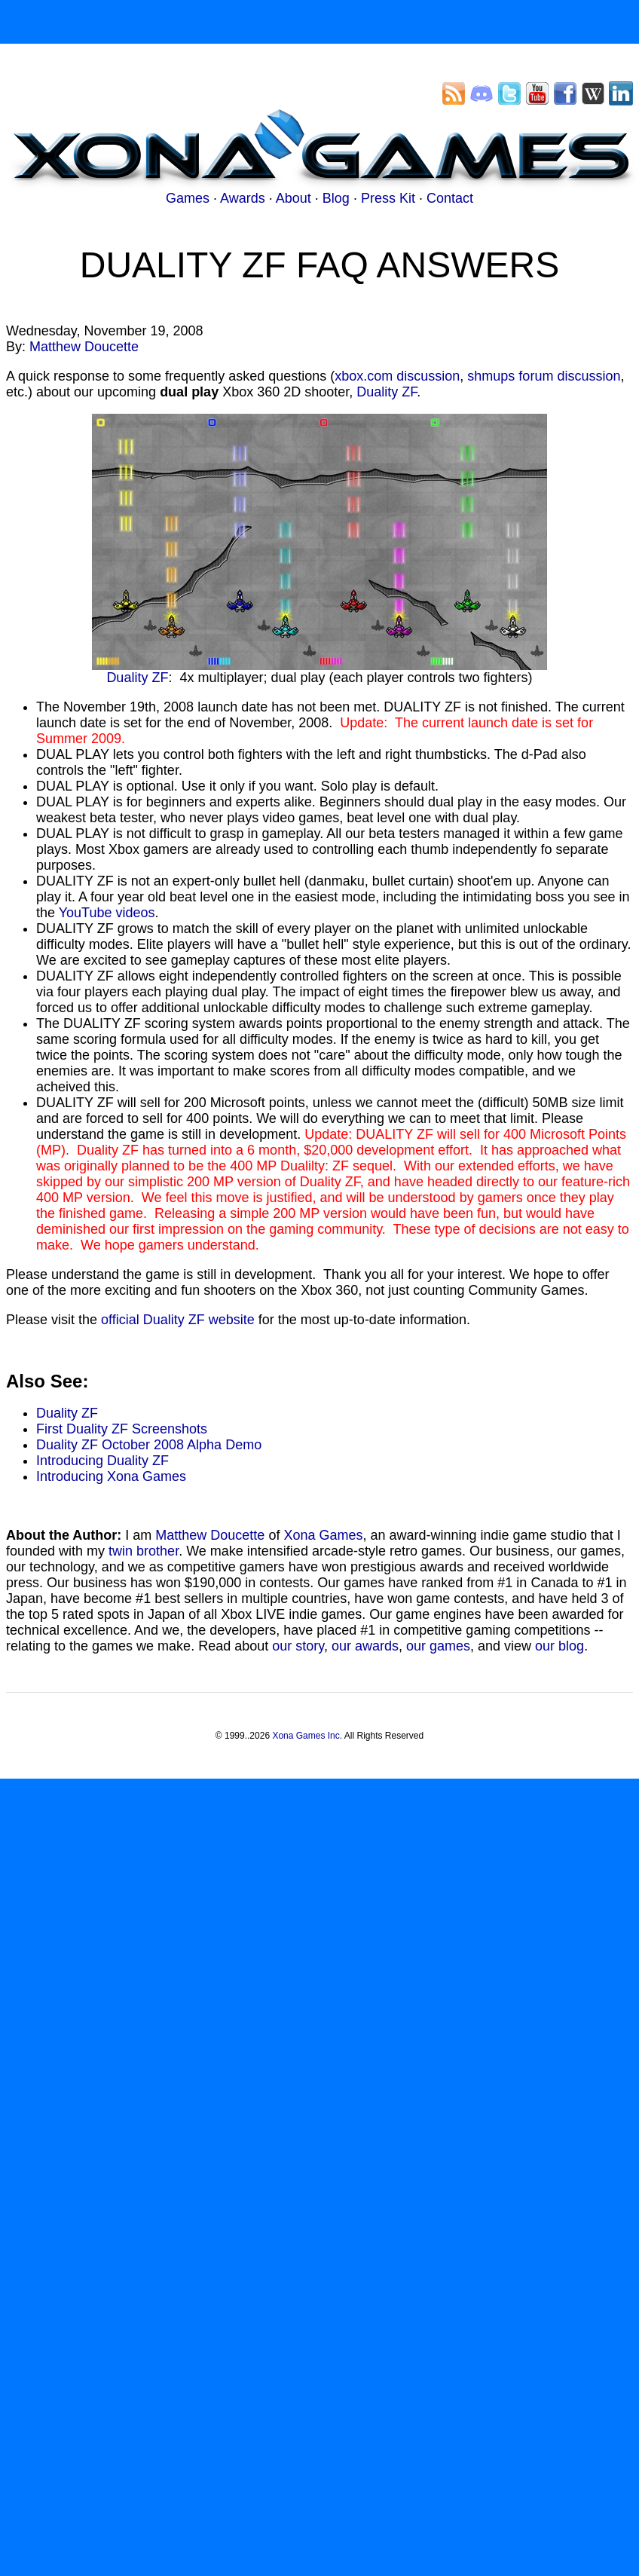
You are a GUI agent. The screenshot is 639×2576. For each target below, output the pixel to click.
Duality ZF (386, 391)
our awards (365, 1646)
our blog (559, 1646)
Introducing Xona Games (111, 1476)
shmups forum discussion (543, 376)
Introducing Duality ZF (102, 1460)
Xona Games (322, 1535)
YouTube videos (107, 912)
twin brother (144, 1551)
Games (187, 198)
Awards (242, 198)
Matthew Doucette (84, 346)
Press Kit (388, 198)
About (293, 198)
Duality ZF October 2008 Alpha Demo (148, 1444)
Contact (450, 198)
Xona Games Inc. (307, 1735)
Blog (336, 198)
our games (438, 1646)
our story (298, 1646)
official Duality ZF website (178, 1319)
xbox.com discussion (397, 376)
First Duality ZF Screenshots (121, 1428)
